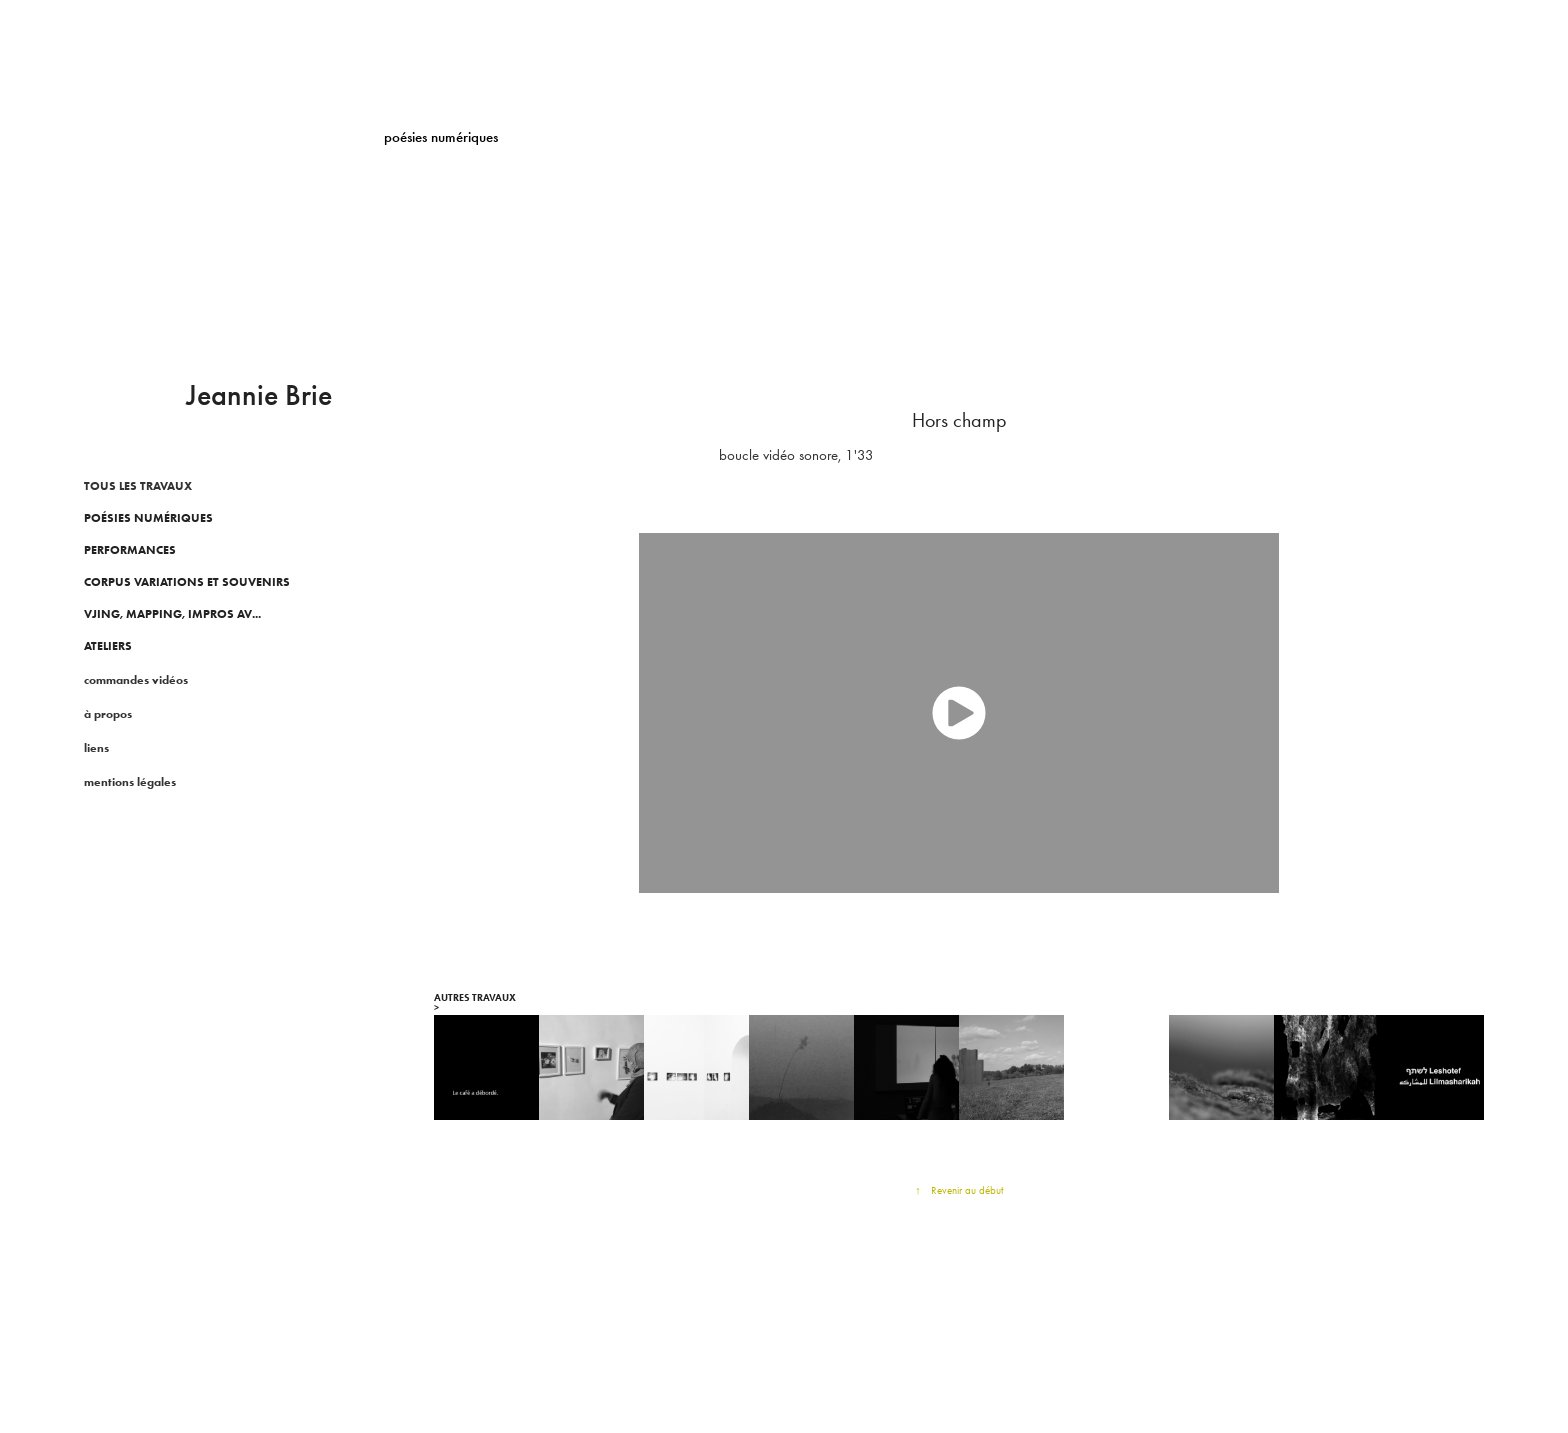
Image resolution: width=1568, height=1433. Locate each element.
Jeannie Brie (259, 395)
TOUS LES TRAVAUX (138, 485)
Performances (130, 549)
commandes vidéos (136, 679)
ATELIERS (108, 645)
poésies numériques (148, 517)
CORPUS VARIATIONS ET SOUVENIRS (187, 581)
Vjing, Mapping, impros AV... (172, 613)
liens (96, 747)
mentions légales (130, 781)
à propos (108, 713)
